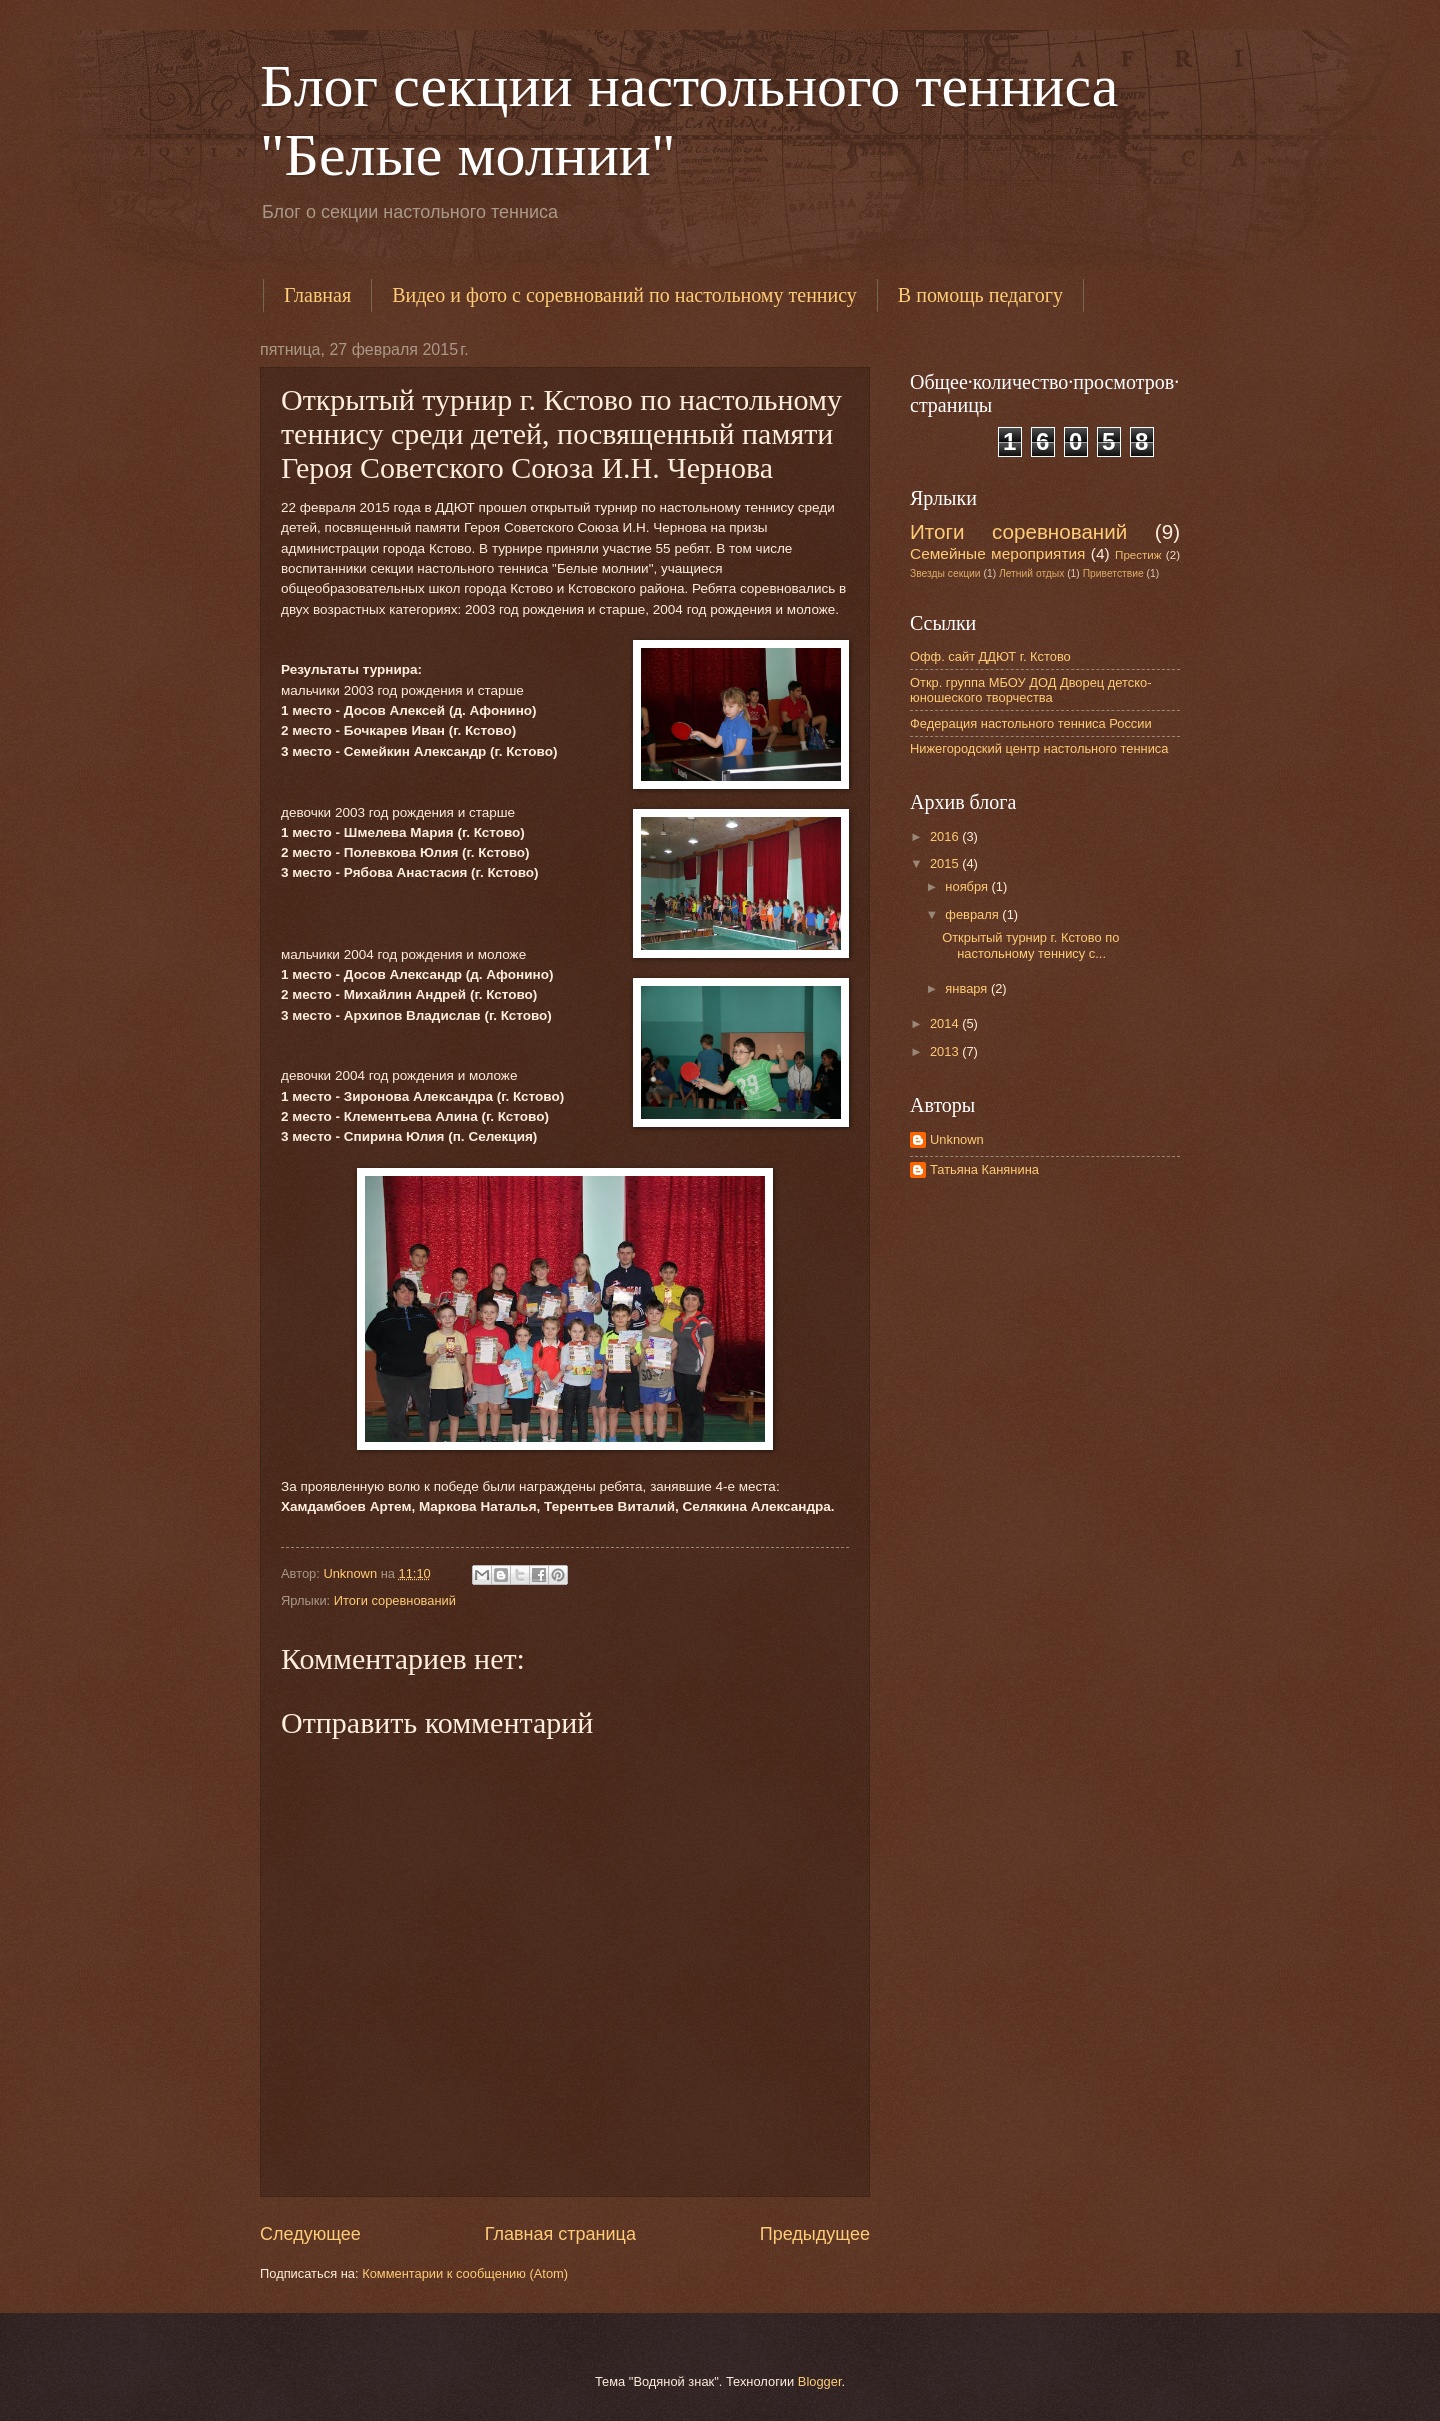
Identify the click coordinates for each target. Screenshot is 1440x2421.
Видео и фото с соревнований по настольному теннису (624, 295)
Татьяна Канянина (984, 1169)
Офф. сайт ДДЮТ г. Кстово (990, 656)
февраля (973, 914)
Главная (317, 295)
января (968, 988)
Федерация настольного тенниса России (1031, 723)
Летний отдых (1031, 573)
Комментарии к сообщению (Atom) (465, 2273)
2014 (946, 1023)
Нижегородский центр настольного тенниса (1039, 748)
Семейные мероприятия (997, 553)
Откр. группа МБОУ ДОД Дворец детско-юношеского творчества (1030, 690)
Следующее (310, 2234)
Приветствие (1113, 573)
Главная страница (560, 2234)
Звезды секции (945, 573)
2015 (946, 863)
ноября (968, 886)
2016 (946, 836)
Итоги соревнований (395, 1600)
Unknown (957, 1139)
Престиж (1138, 555)
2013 (946, 1051)
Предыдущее (815, 2234)
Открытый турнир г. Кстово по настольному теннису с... (1030, 945)
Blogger (820, 2381)
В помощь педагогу (980, 295)
